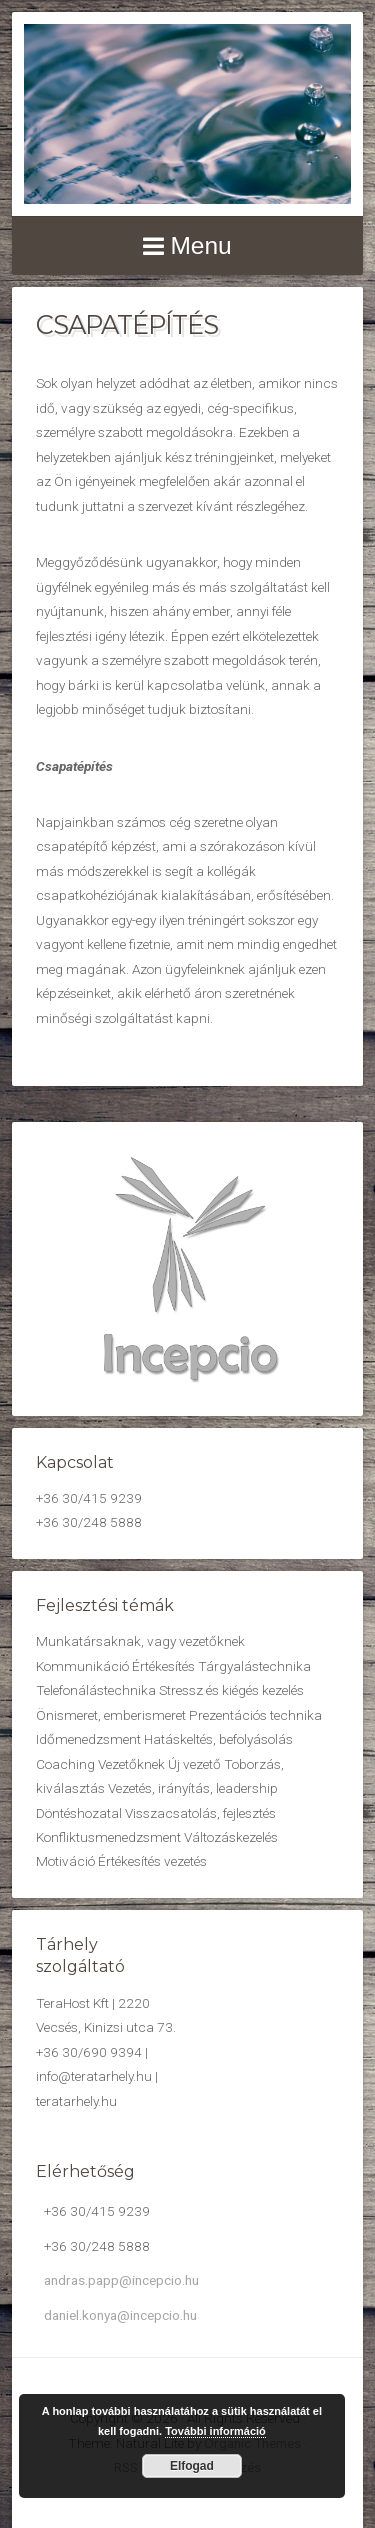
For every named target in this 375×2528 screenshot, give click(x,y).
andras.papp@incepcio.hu (121, 2280)
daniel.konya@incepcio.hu (120, 2315)
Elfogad (192, 2466)
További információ (215, 2431)
